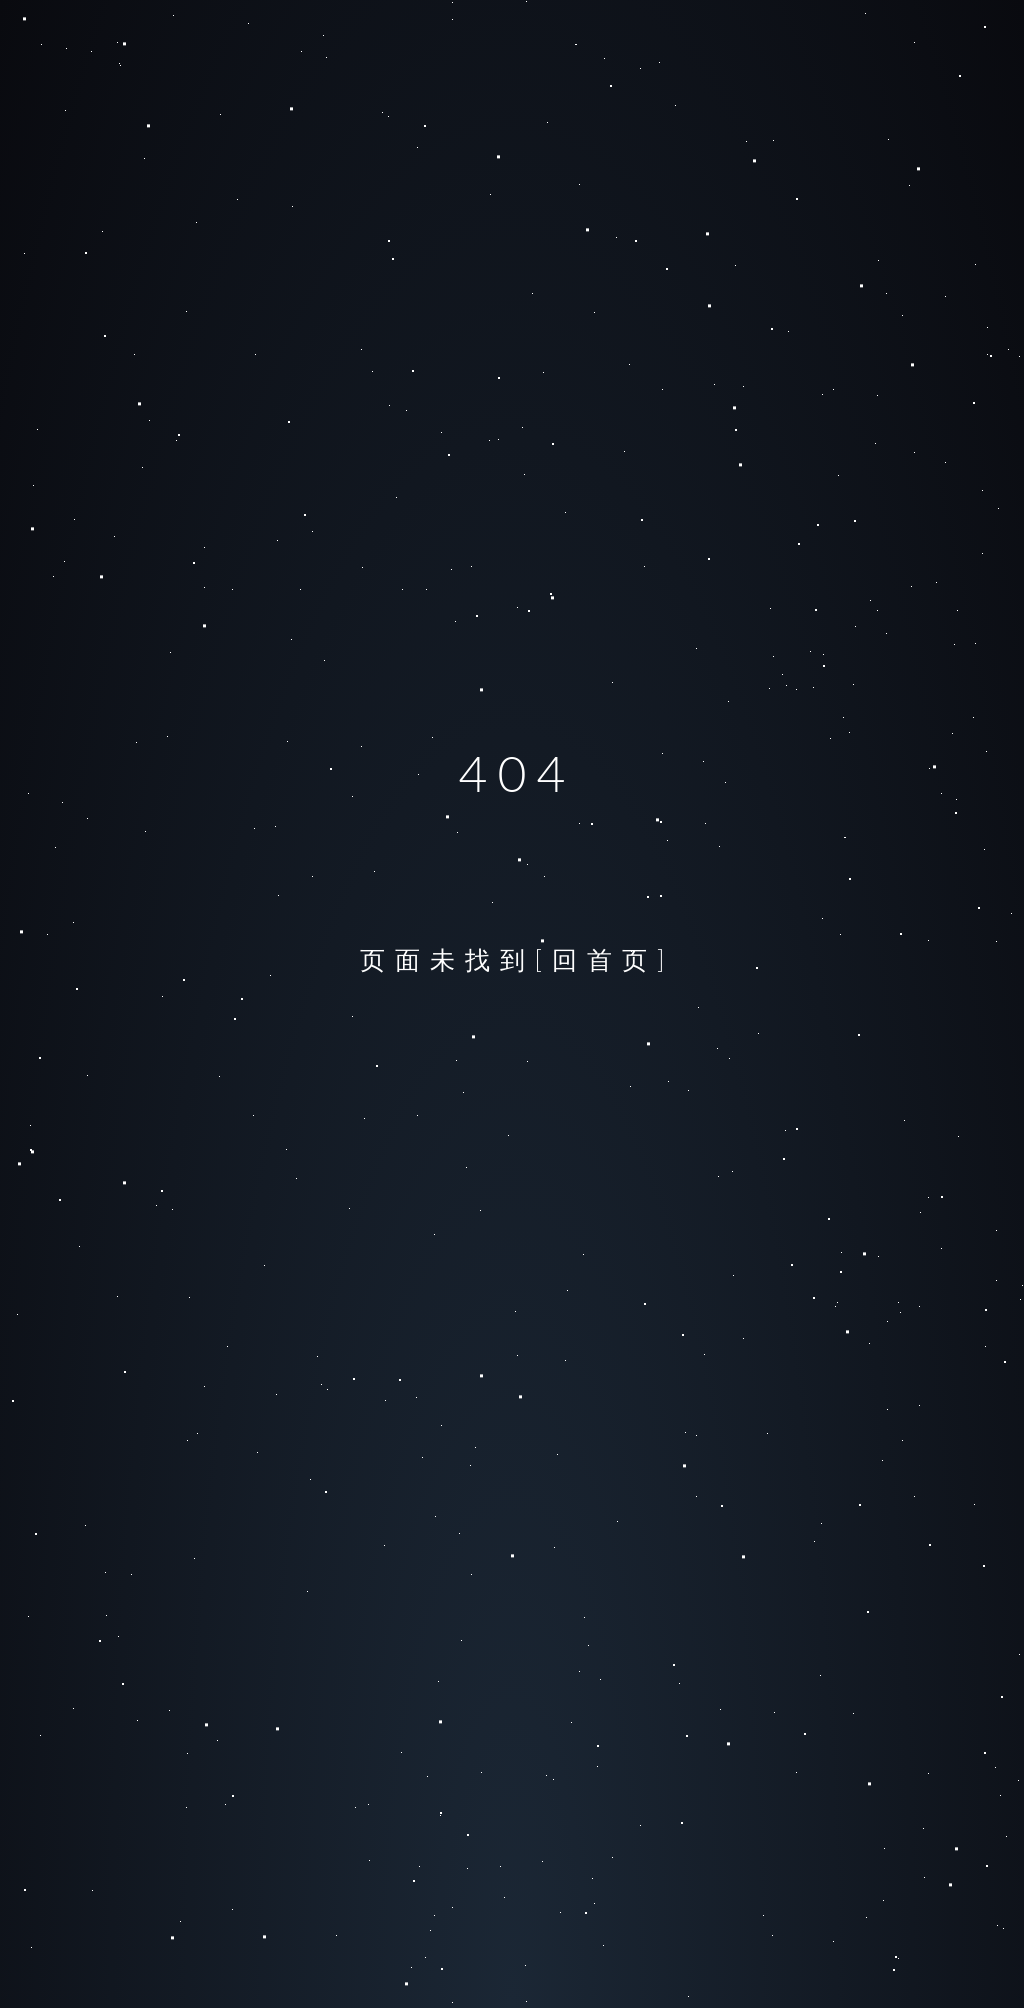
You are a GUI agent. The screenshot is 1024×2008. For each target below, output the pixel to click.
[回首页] (605, 959)
